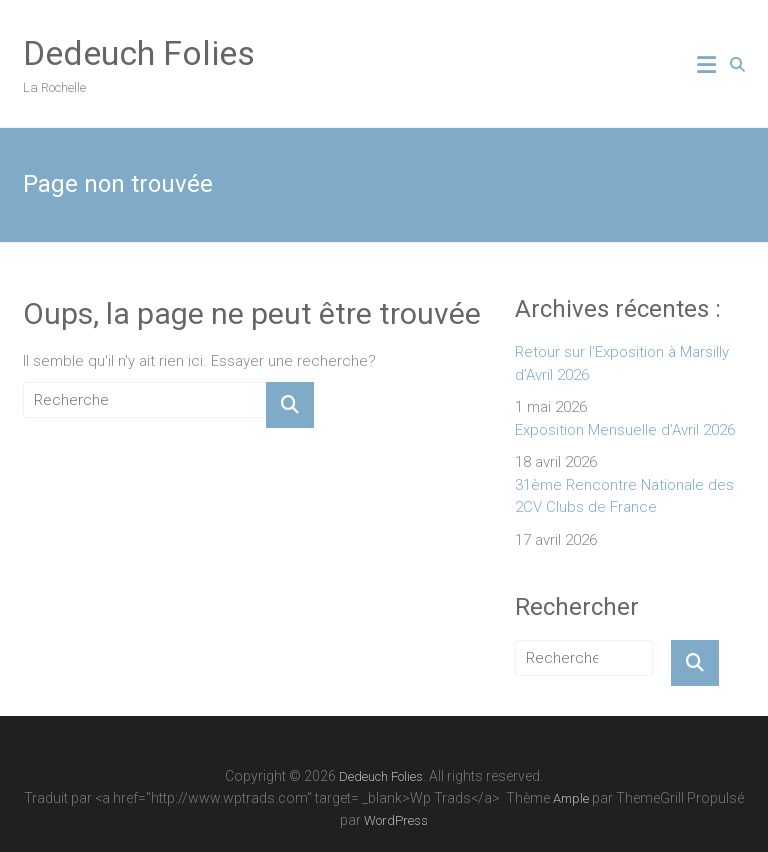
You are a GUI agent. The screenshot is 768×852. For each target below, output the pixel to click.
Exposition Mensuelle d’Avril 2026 (625, 430)
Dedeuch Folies (139, 53)
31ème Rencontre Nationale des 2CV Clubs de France (624, 496)
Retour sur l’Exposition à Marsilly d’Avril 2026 (622, 363)
